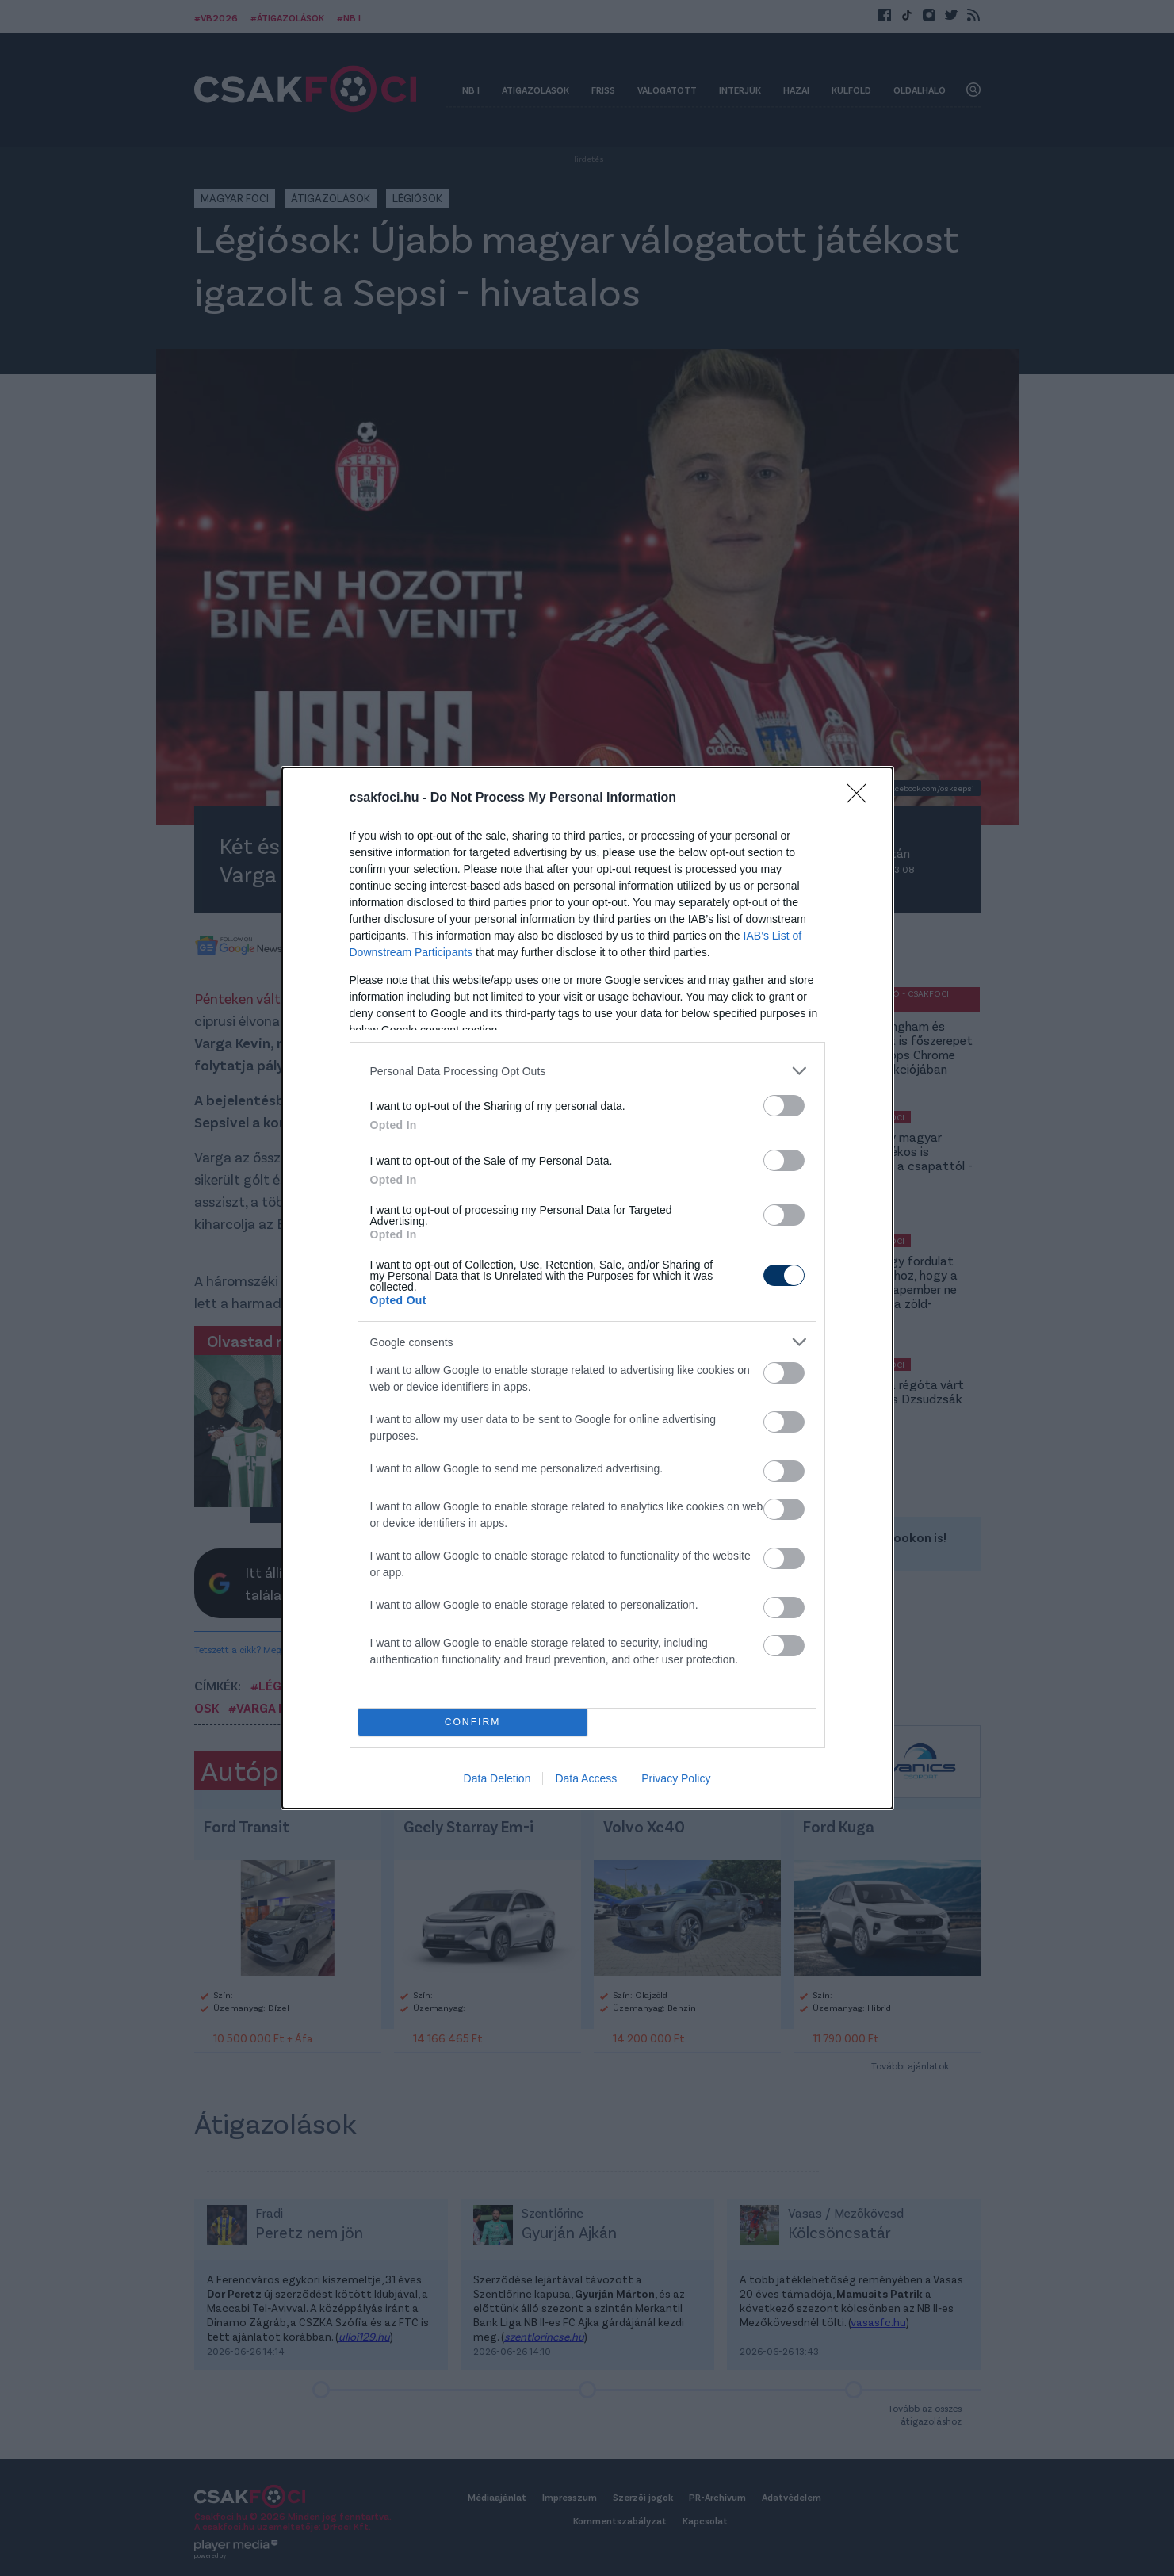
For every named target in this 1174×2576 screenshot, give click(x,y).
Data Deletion (497, 1778)
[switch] (784, 1105)
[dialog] (587, 1288)
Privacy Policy (675, 1778)
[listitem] (587, 1070)
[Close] (862, 798)
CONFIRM (473, 1722)
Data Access (586, 1778)
